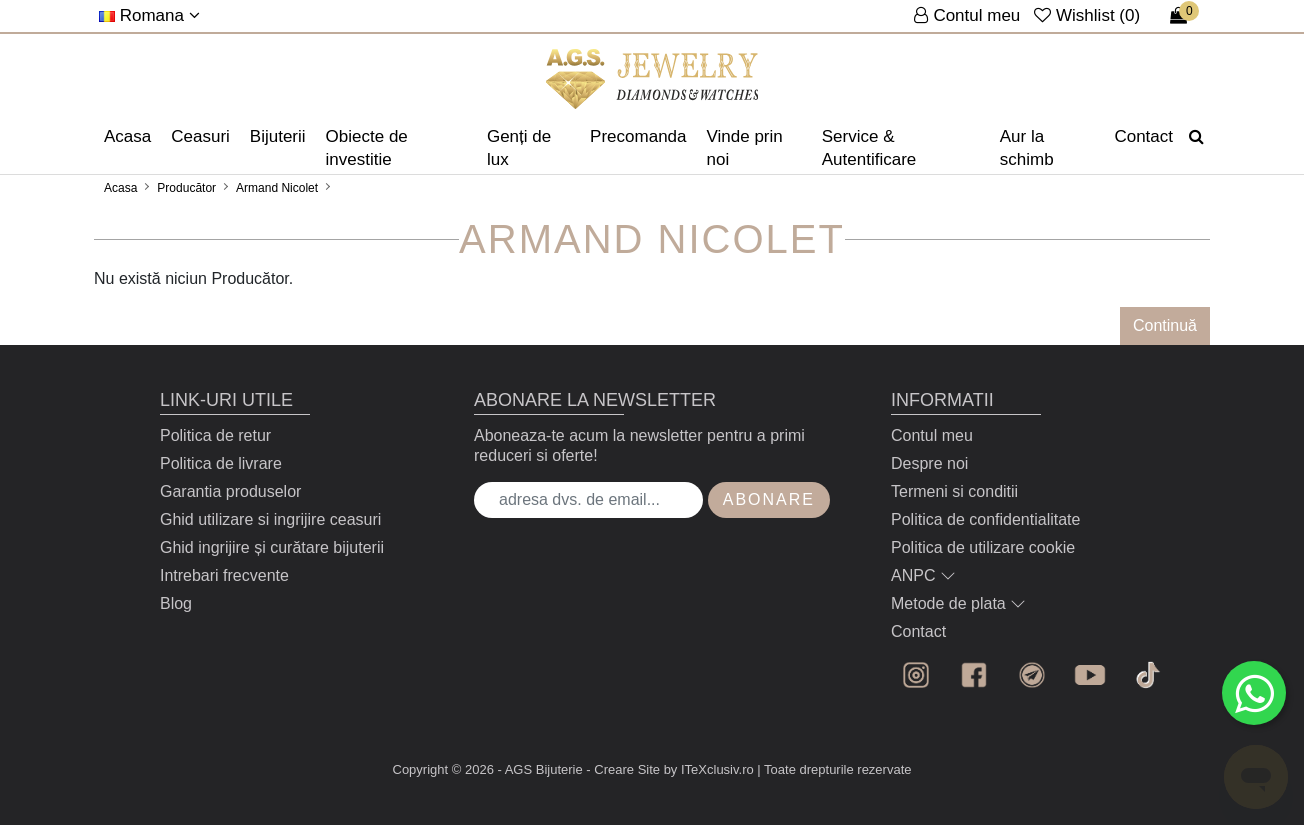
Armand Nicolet (277, 188)
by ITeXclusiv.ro (709, 769)
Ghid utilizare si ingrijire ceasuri (270, 519)
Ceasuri (200, 136)
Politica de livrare (221, 463)
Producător (186, 188)
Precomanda (638, 136)
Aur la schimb (1027, 148)
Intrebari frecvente (224, 575)
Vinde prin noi (745, 148)
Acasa (127, 136)
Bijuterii (278, 136)
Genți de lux (519, 148)
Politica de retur (215, 435)
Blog (176, 603)
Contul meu (932, 435)
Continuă (1165, 325)
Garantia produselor (230, 491)
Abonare (769, 499)
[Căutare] (1196, 137)
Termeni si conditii (954, 491)
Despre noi (929, 463)
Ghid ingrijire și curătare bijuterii (272, 547)
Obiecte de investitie (367, 148)
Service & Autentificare (869, 148)
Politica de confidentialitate (985, 519)
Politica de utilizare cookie (983, 547)
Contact (1143, 136)
